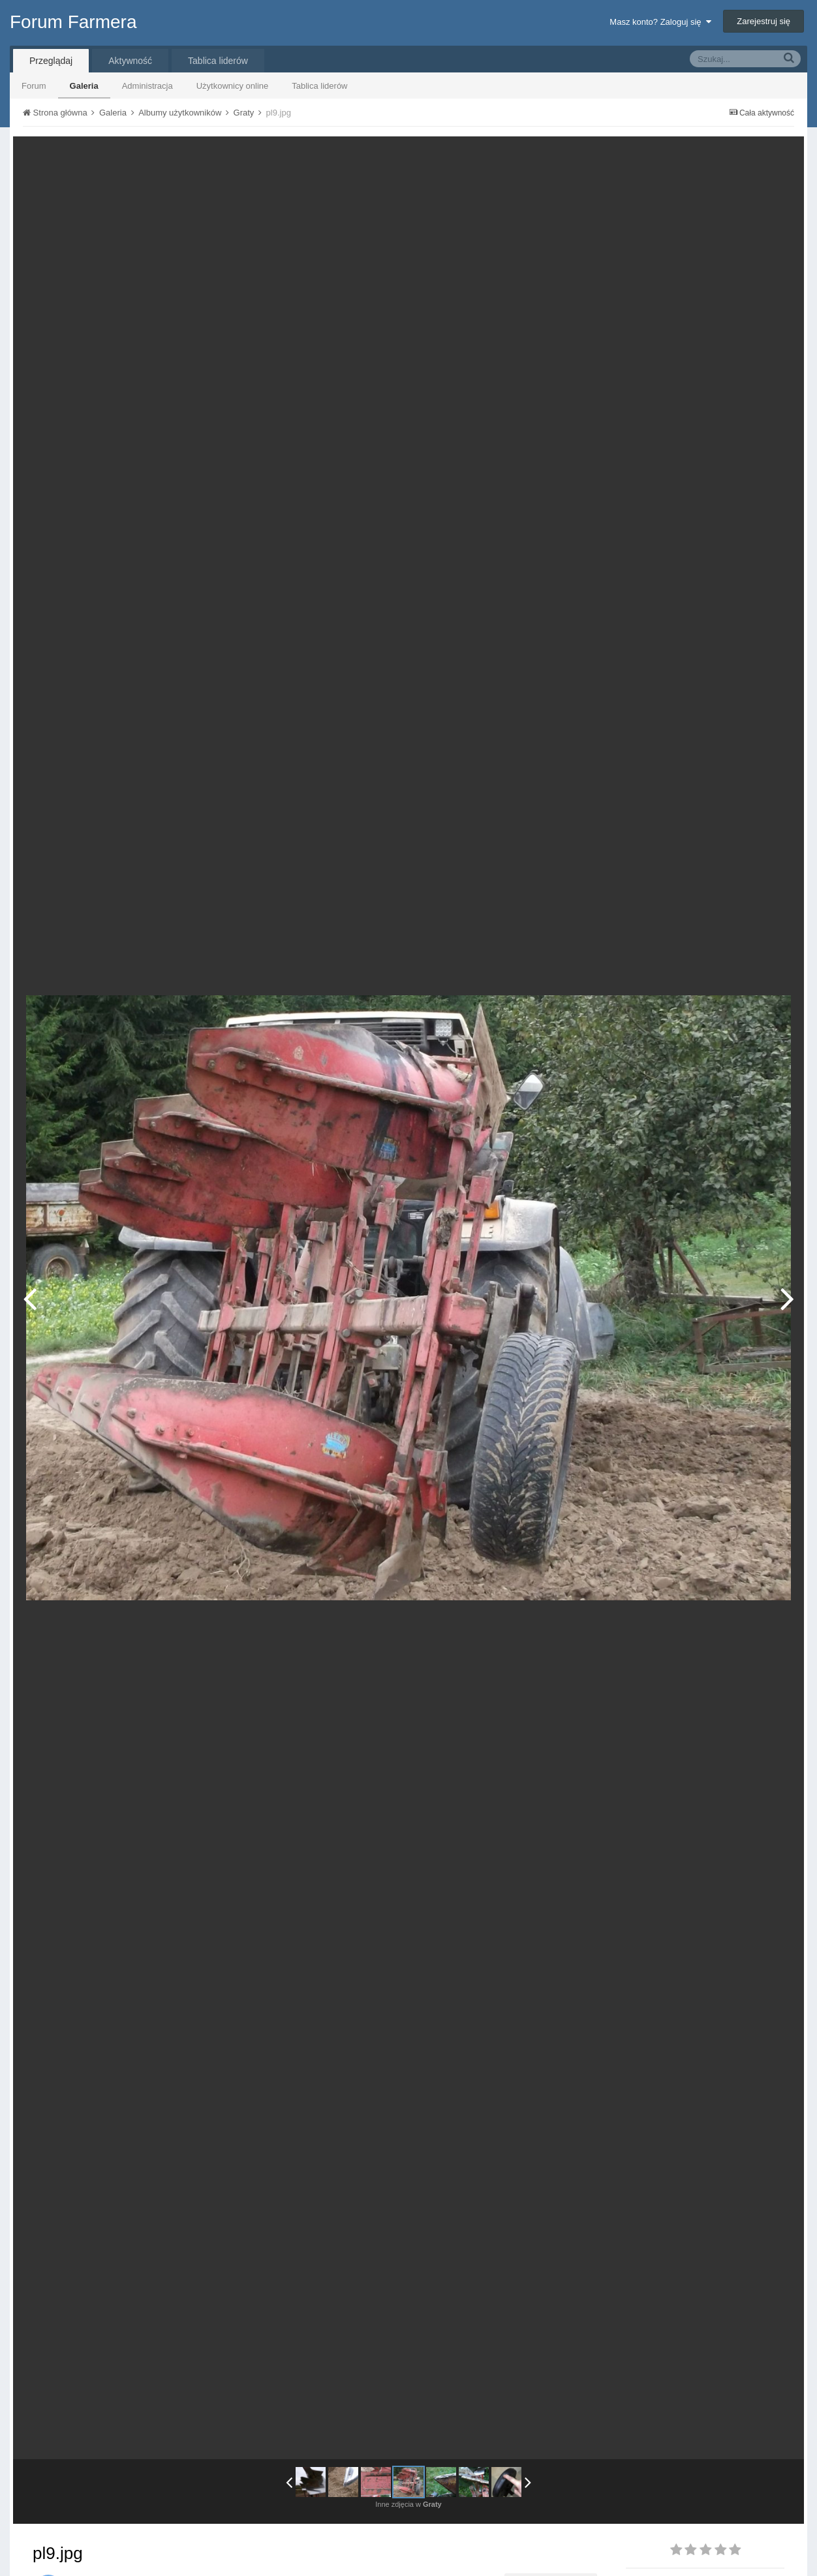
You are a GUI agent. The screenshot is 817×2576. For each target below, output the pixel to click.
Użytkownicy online (232, 86)
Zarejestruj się (763, 21)
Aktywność (130, 60)
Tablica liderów (319, 86)
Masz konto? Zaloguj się (660, 22)
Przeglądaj (50, 60)
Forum (34, 86)
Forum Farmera (73, 22)
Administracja (147, 86)
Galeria (84, 86)
